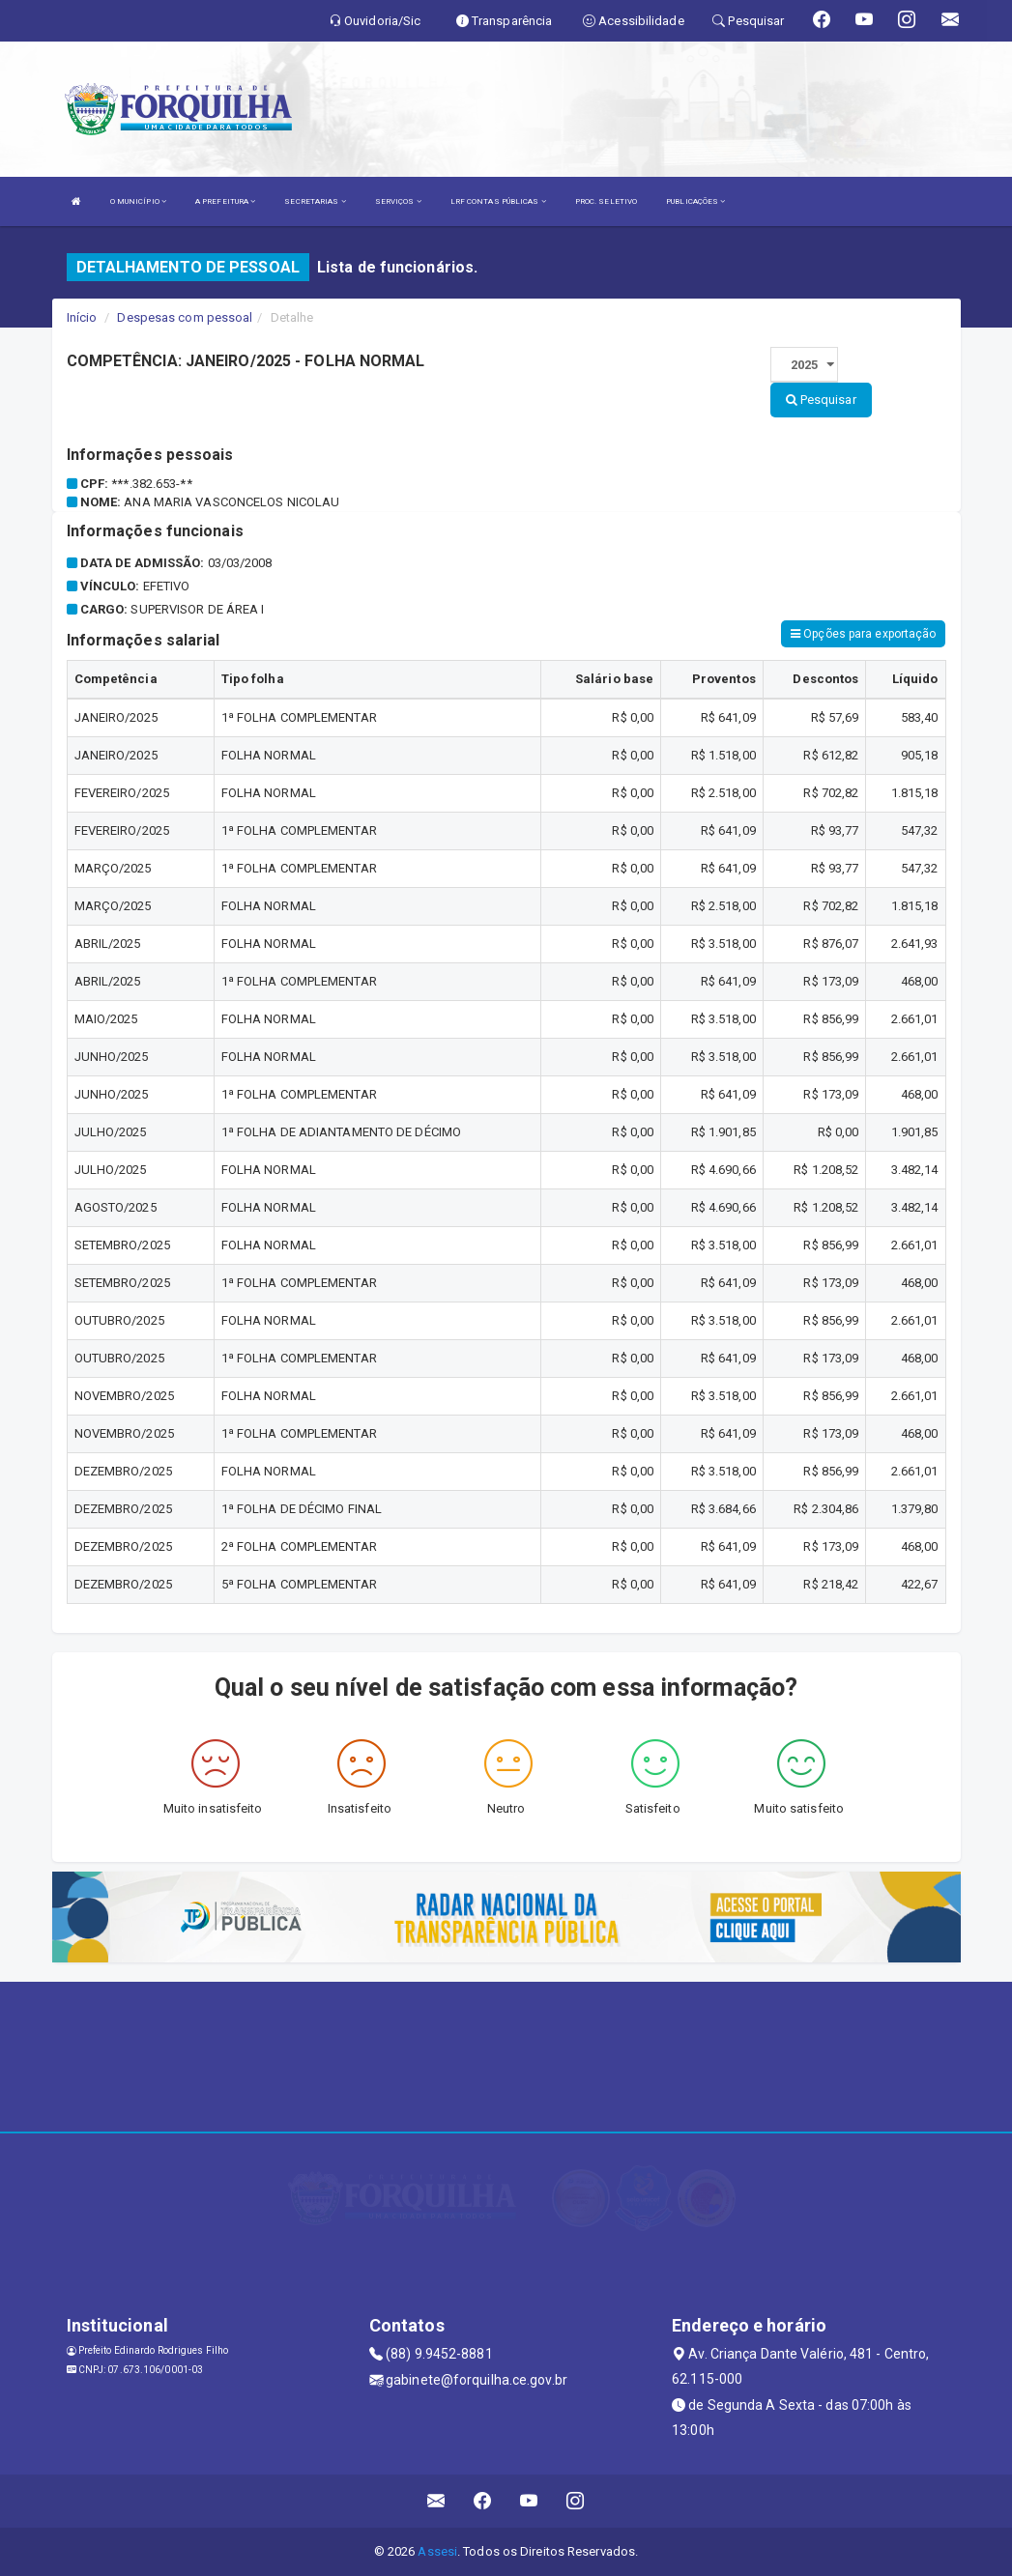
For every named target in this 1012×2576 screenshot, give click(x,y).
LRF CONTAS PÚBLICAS (498, 201)
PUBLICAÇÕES (695, 201)
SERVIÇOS (398, 201)
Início (82, 317)
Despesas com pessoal (184, 317)
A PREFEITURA (225, 201)
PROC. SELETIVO (606, 201)
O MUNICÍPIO (138, 201)
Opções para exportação (863, 634)
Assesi (437, 2551)
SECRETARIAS (314, 201)
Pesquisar (821, 399)
